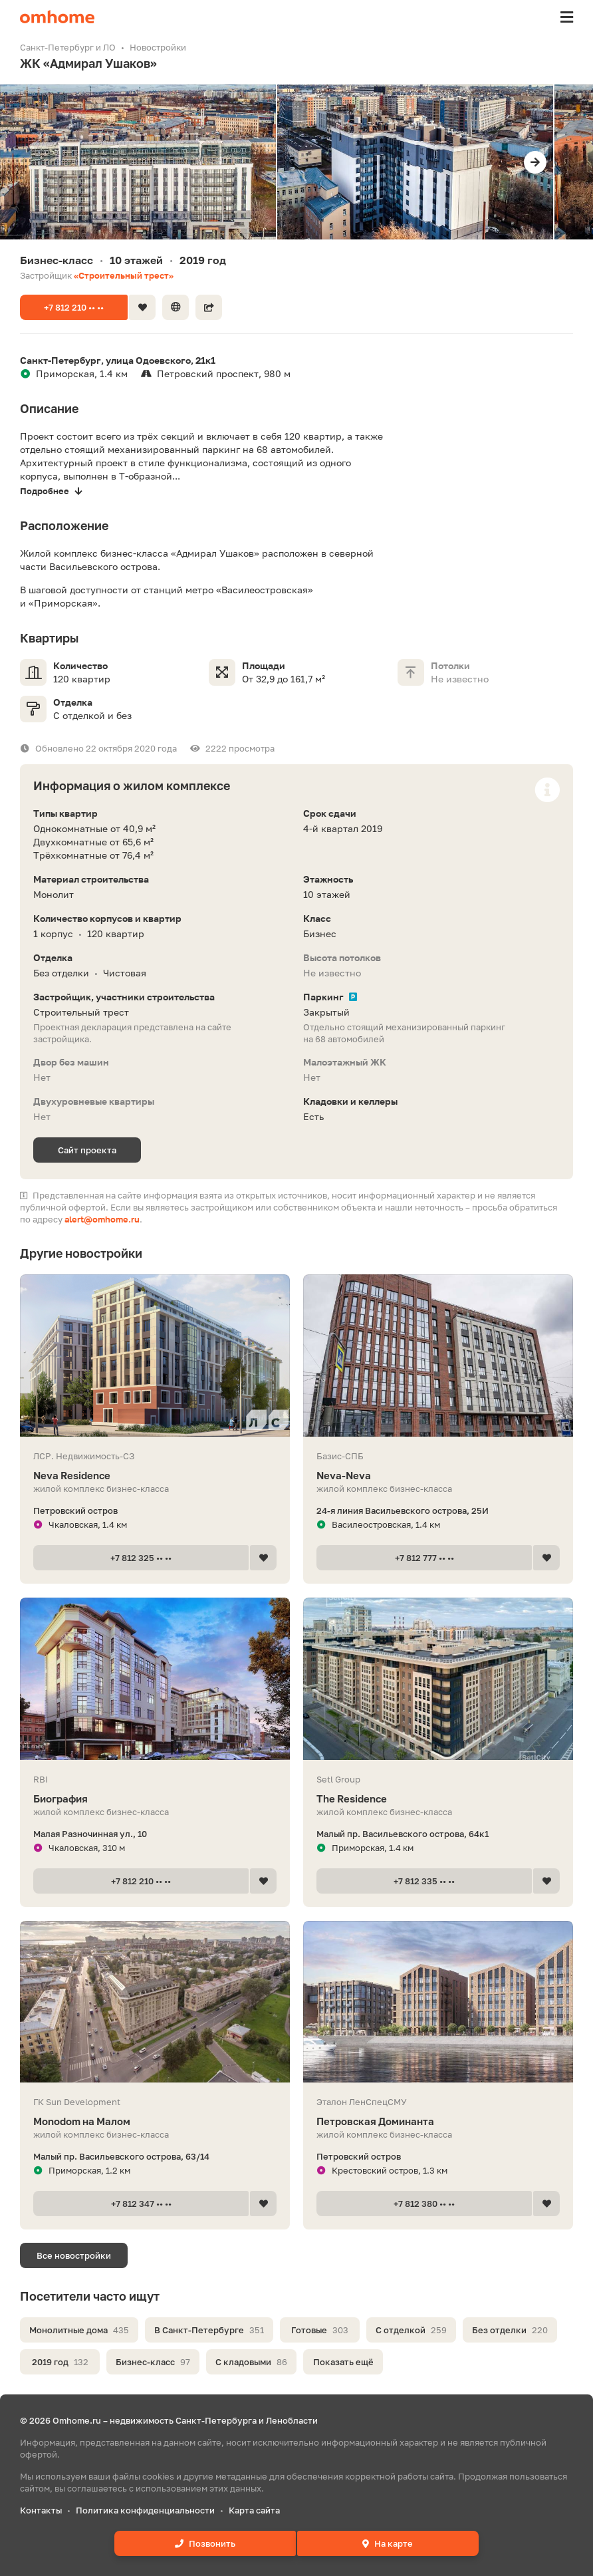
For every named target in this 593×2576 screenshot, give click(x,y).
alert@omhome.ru (102, 1219)
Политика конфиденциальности (145, 2510)
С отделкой (411, 2330)
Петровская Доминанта (438, 2121)
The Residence (438, 1799)
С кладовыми (251, 2362)
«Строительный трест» (124, 275)
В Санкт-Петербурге (209, 2330)
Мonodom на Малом (155, 2121)
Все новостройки (74, 2255)
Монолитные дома (79, 2330)
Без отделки (510, 2330)
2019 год (60, 2362)
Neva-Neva (438, 1476)
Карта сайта (254, 2510)
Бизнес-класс (153, 2362)
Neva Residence (155, 1476)
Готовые (319, 2330)
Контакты (41, 2510)
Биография (155, 1799)
